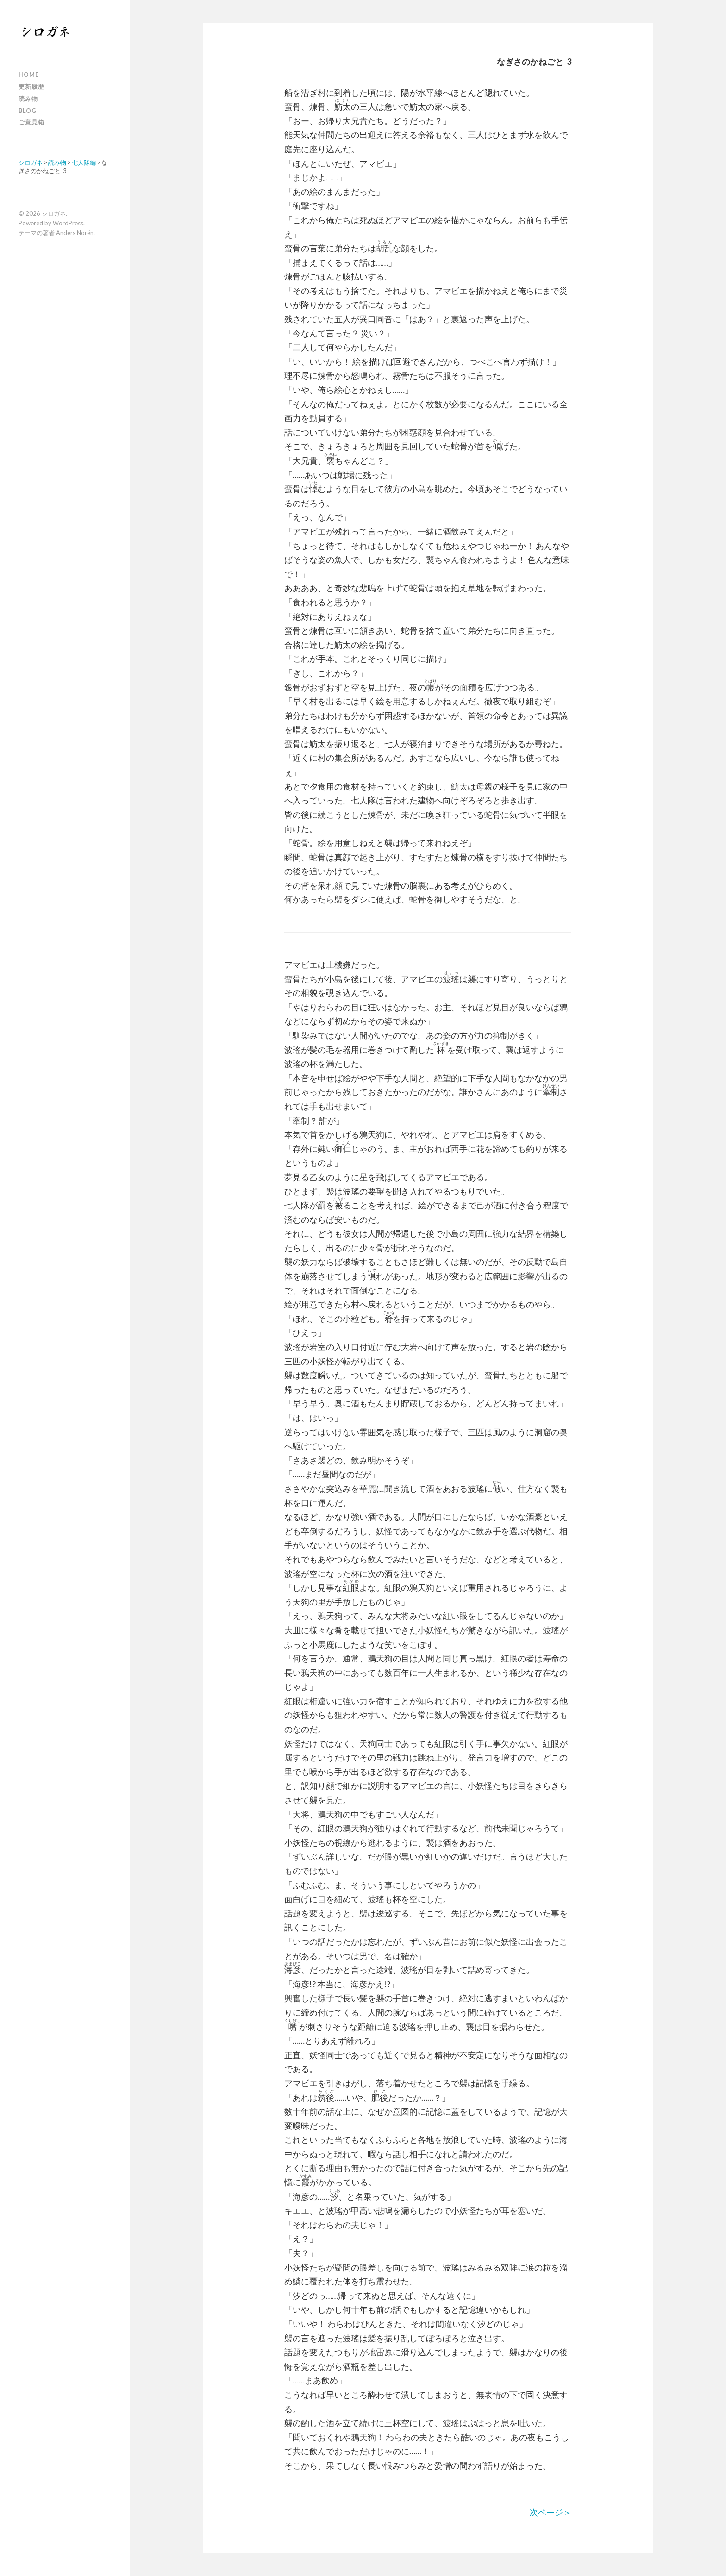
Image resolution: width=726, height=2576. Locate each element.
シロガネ (54, 213)
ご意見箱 (31, 122)
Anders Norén (75, 232)
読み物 (28, 98)
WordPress (68, 223)
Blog (28, 110)
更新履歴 (31, 86)
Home (29, 74)
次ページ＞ (550, 2512)
